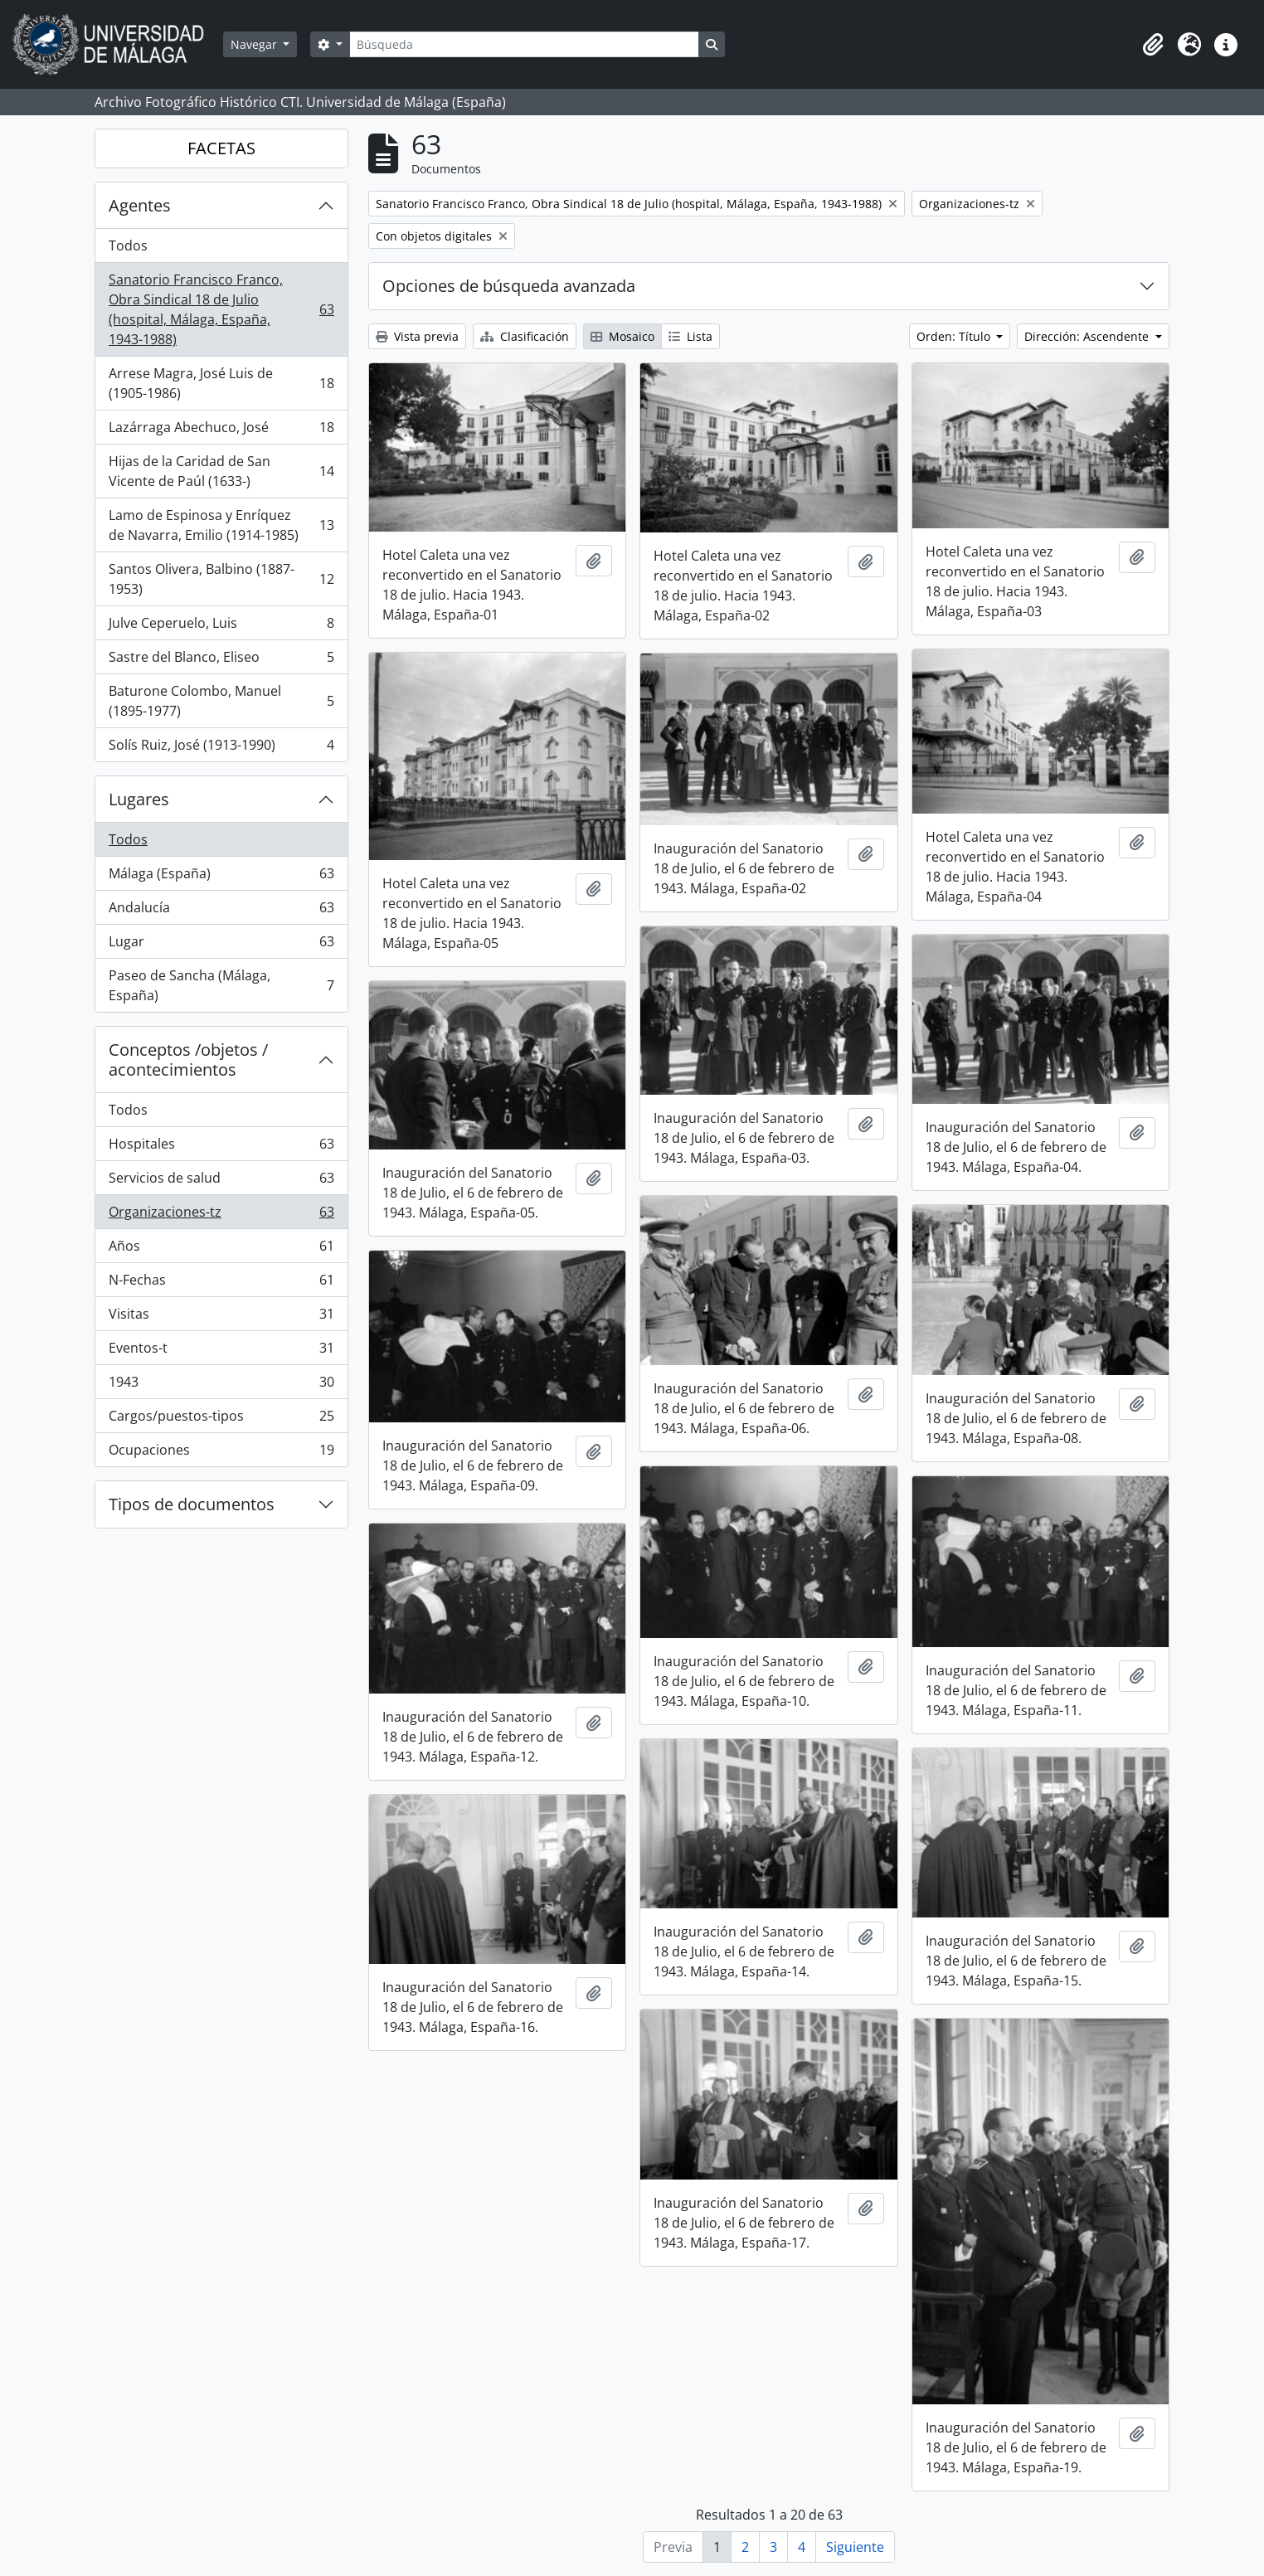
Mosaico (622, 336)
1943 (221, 1385)
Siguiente (855, 2547)
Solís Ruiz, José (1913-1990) (221, 748)
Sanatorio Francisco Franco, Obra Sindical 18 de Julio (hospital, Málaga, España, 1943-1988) (221, 309)
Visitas (221, 1317)
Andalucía (221, 911)
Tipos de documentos (192, 1504)
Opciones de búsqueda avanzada (508, 286)
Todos (128, 245)
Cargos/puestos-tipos (221, 1419)
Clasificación (524, 336)
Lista (690, 336)
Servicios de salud (221, 1181)
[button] (1153, 45)
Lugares (139, 799)
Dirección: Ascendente (1088, 336)
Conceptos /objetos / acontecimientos (188, 1059)
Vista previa (417, 336)
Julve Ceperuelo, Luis (221, 626)
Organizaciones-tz (221, 1215)
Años (221, 1249)
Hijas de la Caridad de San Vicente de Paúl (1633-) (221, 471)
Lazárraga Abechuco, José (221, 431)
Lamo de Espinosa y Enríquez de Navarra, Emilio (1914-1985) (221, 525)
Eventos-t (221, 1351)
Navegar (255, 44)
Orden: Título (955, 336)
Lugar (221, 945)
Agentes (140, 205)
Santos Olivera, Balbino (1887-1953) (221, 579)
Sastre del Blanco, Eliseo (221, 660)
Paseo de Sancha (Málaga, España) (221, 985)
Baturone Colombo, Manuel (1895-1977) (221, 701)
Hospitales (221, 1147)
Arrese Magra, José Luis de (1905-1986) (221, 383)
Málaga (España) (221, 877)
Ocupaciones (221, 1453)
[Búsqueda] (524, 44)
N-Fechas (221, 1283)
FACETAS (221, 148)
